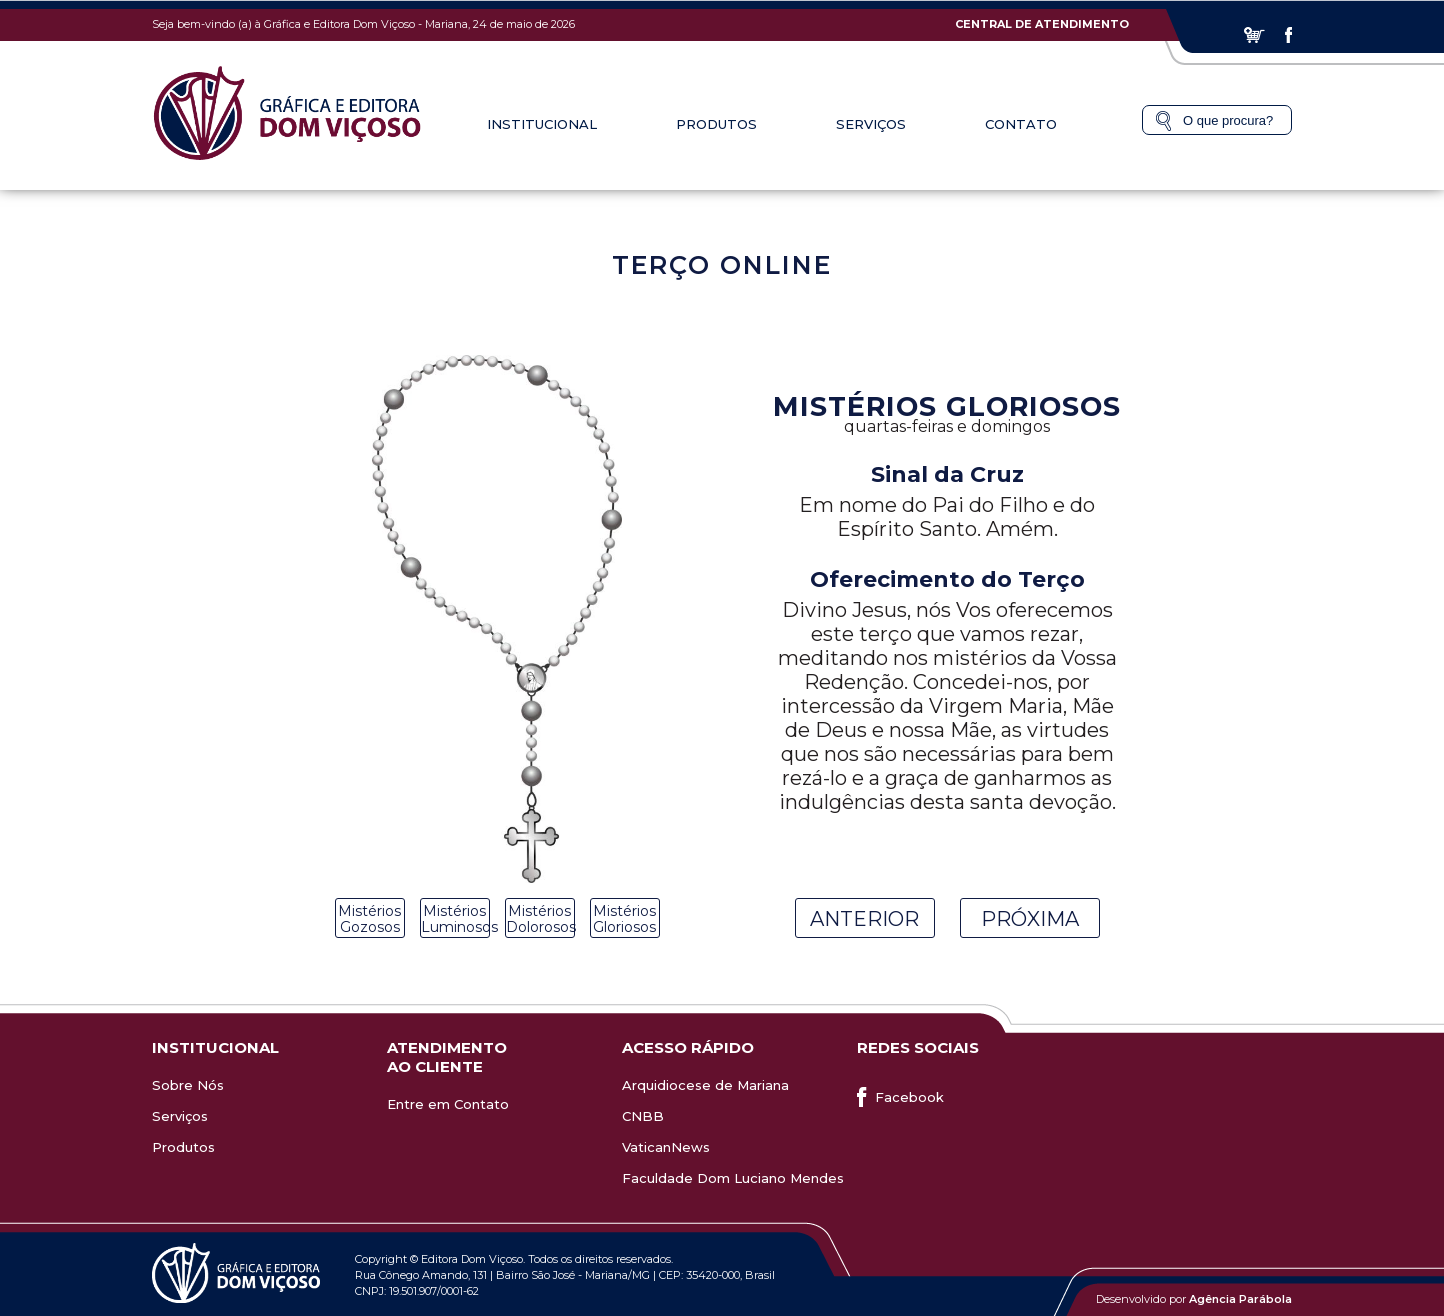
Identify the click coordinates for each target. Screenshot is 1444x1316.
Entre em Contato (448, 1104)
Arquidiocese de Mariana (705, 1085)
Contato (1021, 124)
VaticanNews (666, 1147)
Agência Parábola (1240, 1299)
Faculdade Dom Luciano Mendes (733, 1178)
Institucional (542, 124)
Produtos (716, 124)
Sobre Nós (188, 1085)
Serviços (871, 124)
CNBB (643, 1116)
